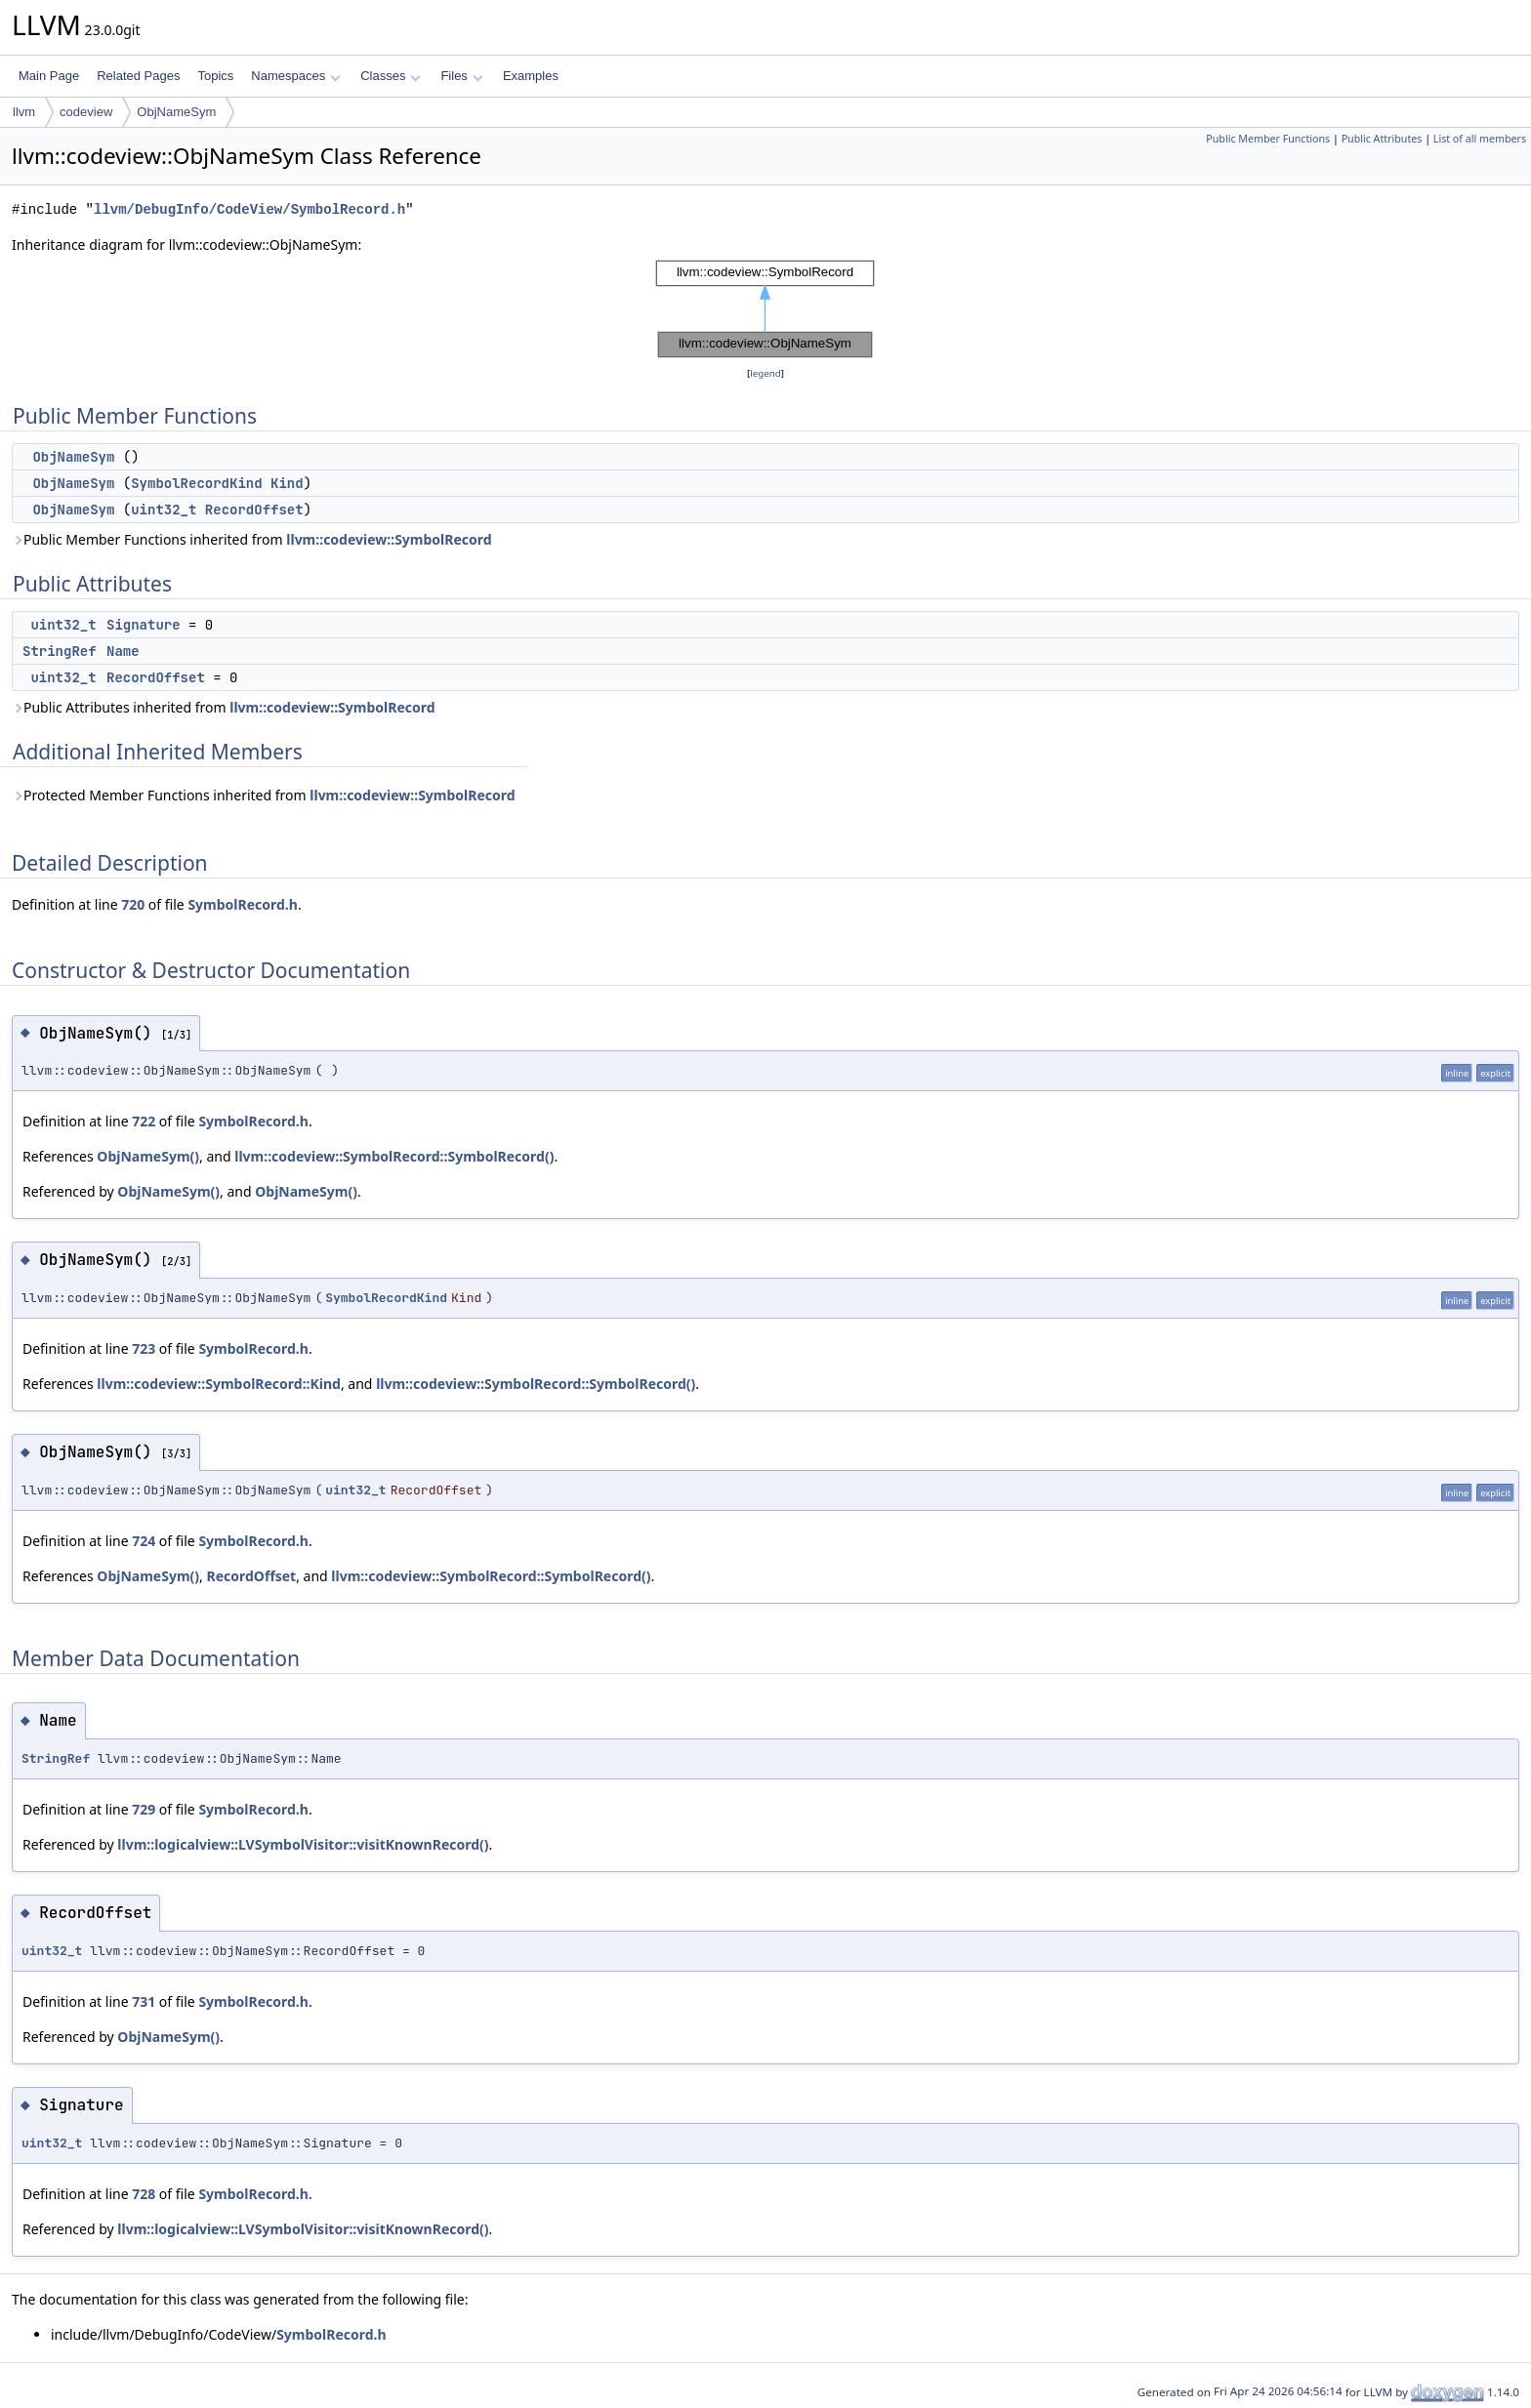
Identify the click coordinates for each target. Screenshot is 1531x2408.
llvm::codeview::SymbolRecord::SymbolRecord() (394, 1156)
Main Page (49, 75)
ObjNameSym (176, 111)
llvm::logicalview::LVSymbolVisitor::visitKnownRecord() (302, 1844)
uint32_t (163, 509)
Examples (531, 75)
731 (143, 2001)
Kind (287, 483)
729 (143, 1809)
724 (143, 1540)
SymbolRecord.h (242, 904)
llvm (24, 111)
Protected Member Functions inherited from (264, 795)
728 (143, 2193)
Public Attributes (1382, 138)
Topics (215, 75)
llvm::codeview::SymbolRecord (388, 539)
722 (143, 1121)
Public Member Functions (1268, 138)
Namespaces (295, 75)
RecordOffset (254, 509)
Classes (390, 75)
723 (143, 1348)
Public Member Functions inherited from (252, 539)
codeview (86, 111)
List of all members (1479, 138)
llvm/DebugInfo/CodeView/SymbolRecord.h (249, 209)
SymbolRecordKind (196, 483)
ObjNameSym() (148, 1156)
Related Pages (138, 75)
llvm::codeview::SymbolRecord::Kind (219, 1383)
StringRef (59, 651)
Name (123, 651)
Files (461, 75)
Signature (143, 624)
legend (765, 373)
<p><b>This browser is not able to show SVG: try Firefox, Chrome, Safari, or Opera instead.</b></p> (765, 309)
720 (133, 904)
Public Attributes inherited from (223, 707)
